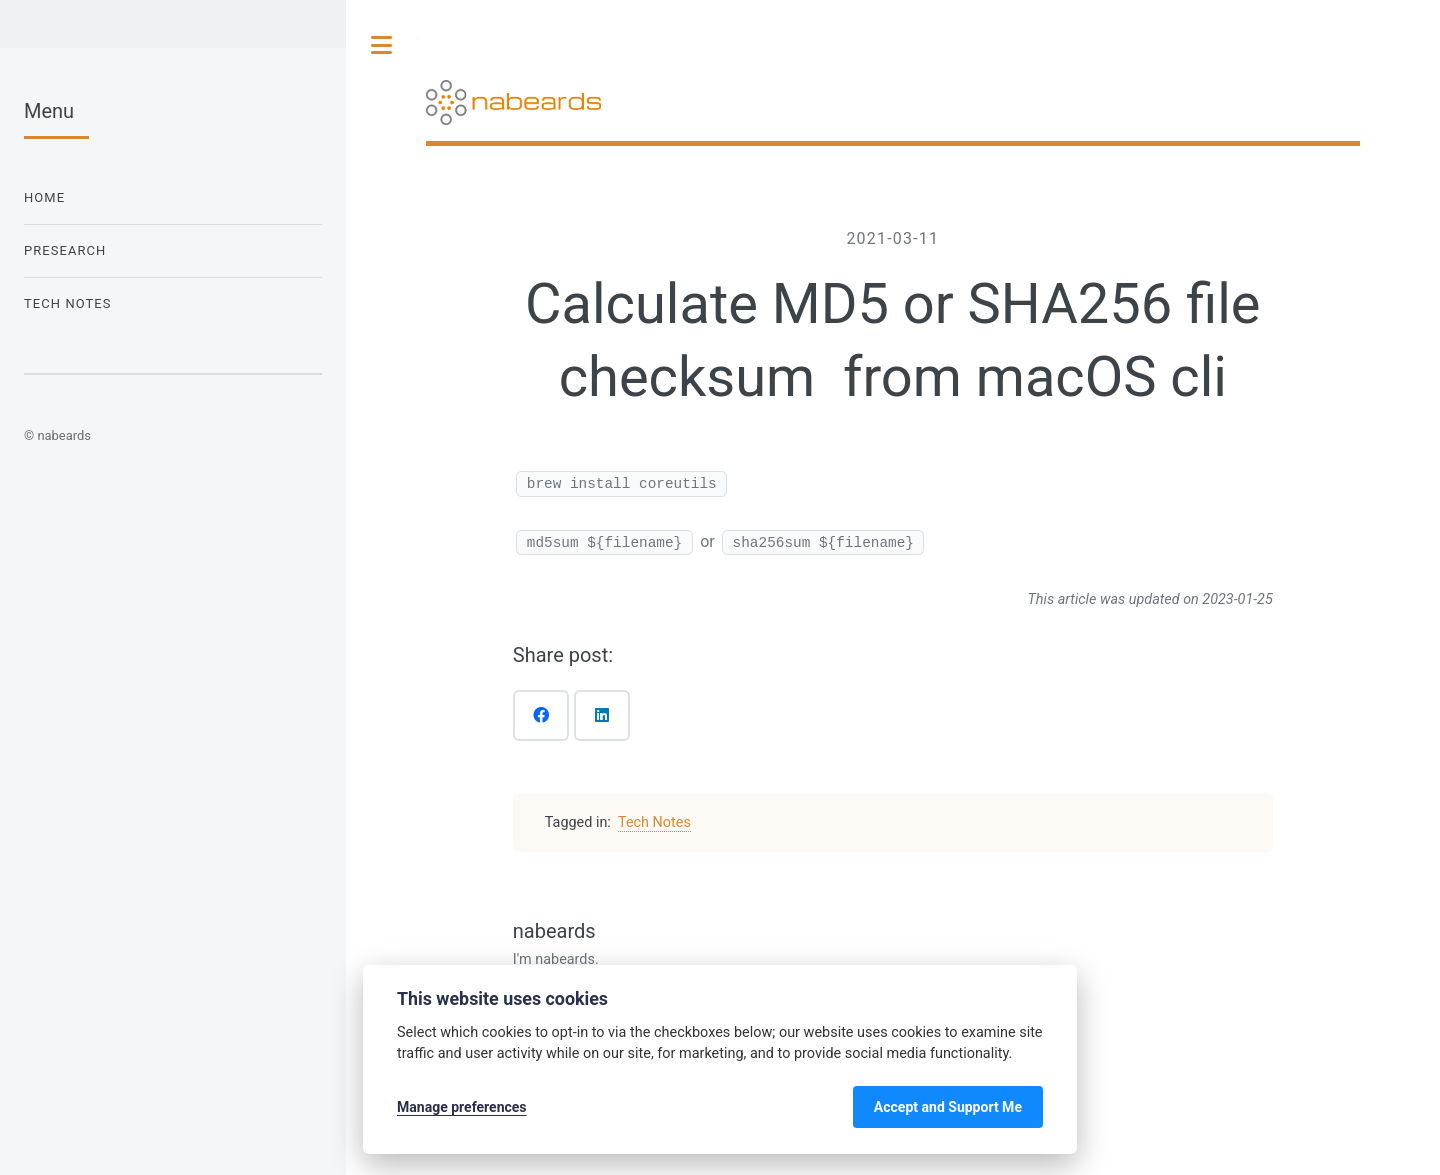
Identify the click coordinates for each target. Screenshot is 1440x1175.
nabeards (554, 931)
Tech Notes (654, 822)
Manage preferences (462, 1107)
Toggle (382, 45)
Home (44, 197)
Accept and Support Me (948, 1107)
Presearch (65, 250)
